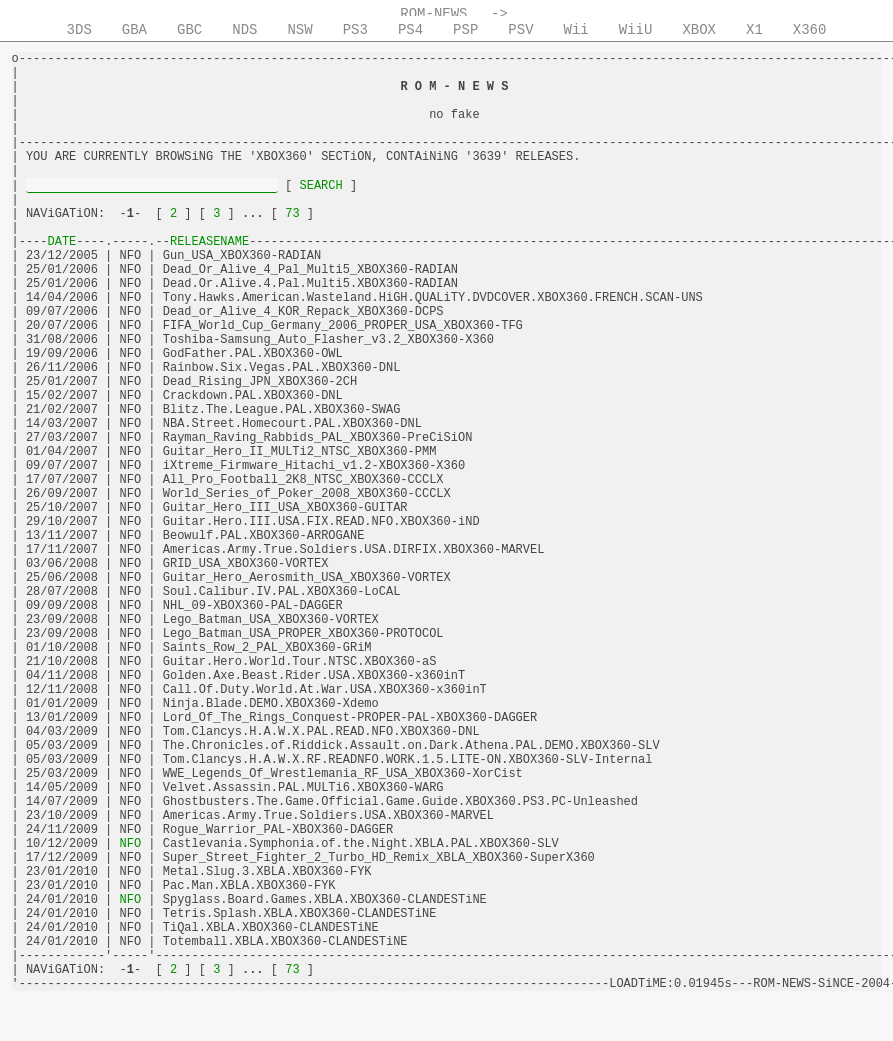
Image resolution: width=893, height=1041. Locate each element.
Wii (576, 30)
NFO (130, 844)
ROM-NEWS (433, 14)
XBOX (699, 30)
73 (292, 214)
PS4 (410, 30)
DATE (62, 242)
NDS (244, 30)
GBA (134, 30)
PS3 (355, 30)
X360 (810, 30)
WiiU (636, 30)
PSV (520, 30)
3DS (79, 30)
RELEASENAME (209, 242)
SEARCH (321, 186)
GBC (189, 30)
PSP (465, 30)
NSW (299, 30)
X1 (754, 30)
